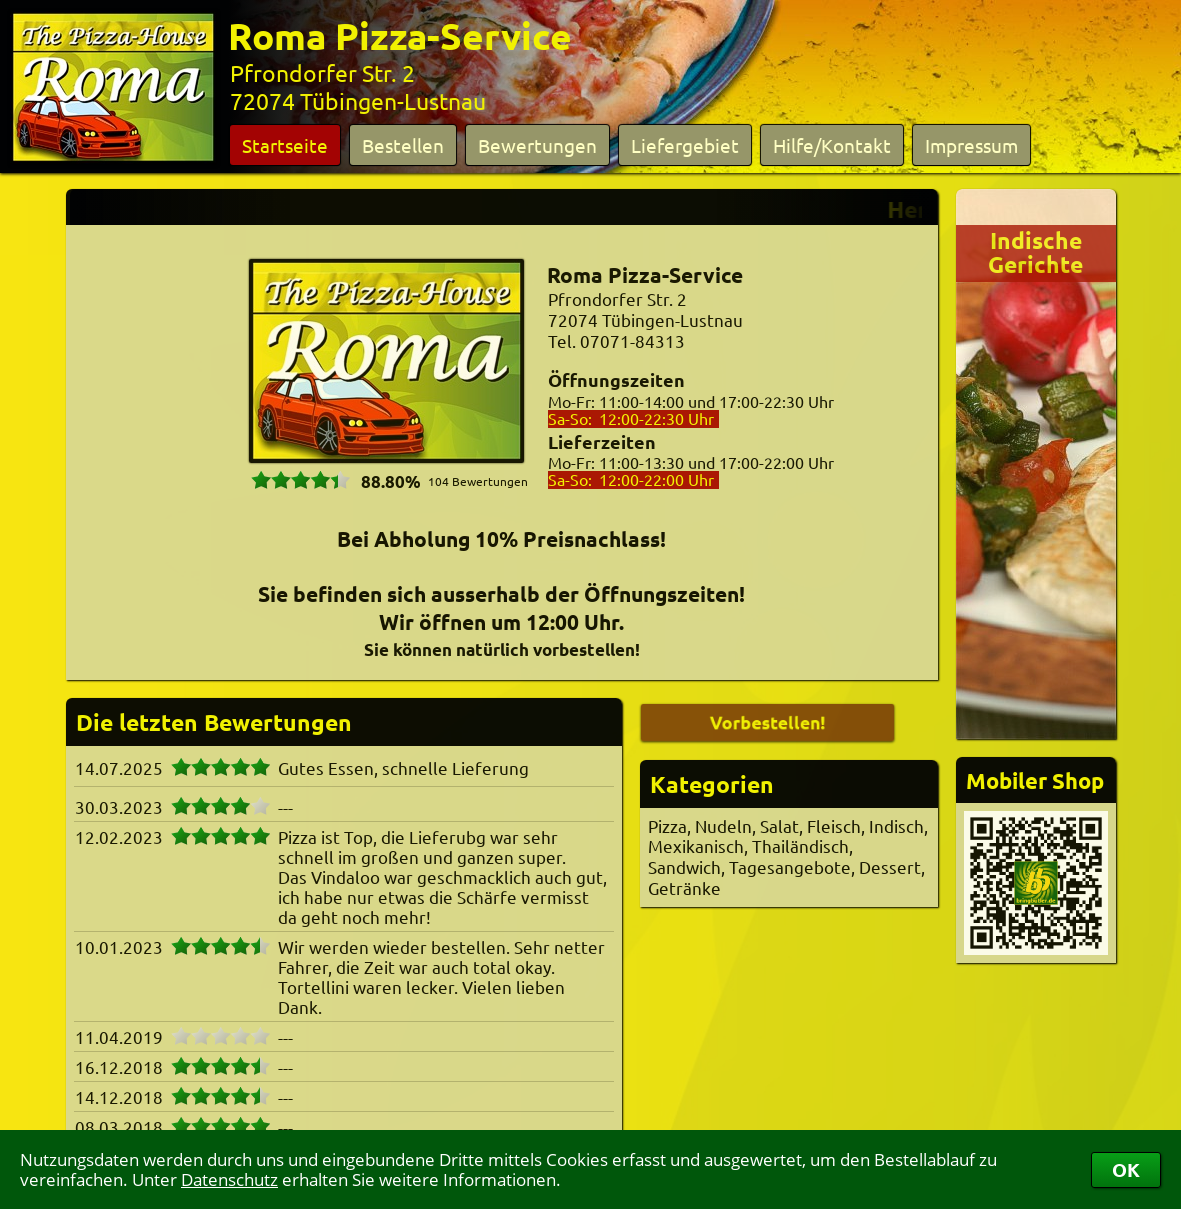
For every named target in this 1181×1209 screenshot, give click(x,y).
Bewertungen (537, 145)
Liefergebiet (685, 145)
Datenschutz (229, 1179)
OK (1126, 1169)
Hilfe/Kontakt (832, 145)
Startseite (285, 145)
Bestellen (403, 145)
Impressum (971, 145)
